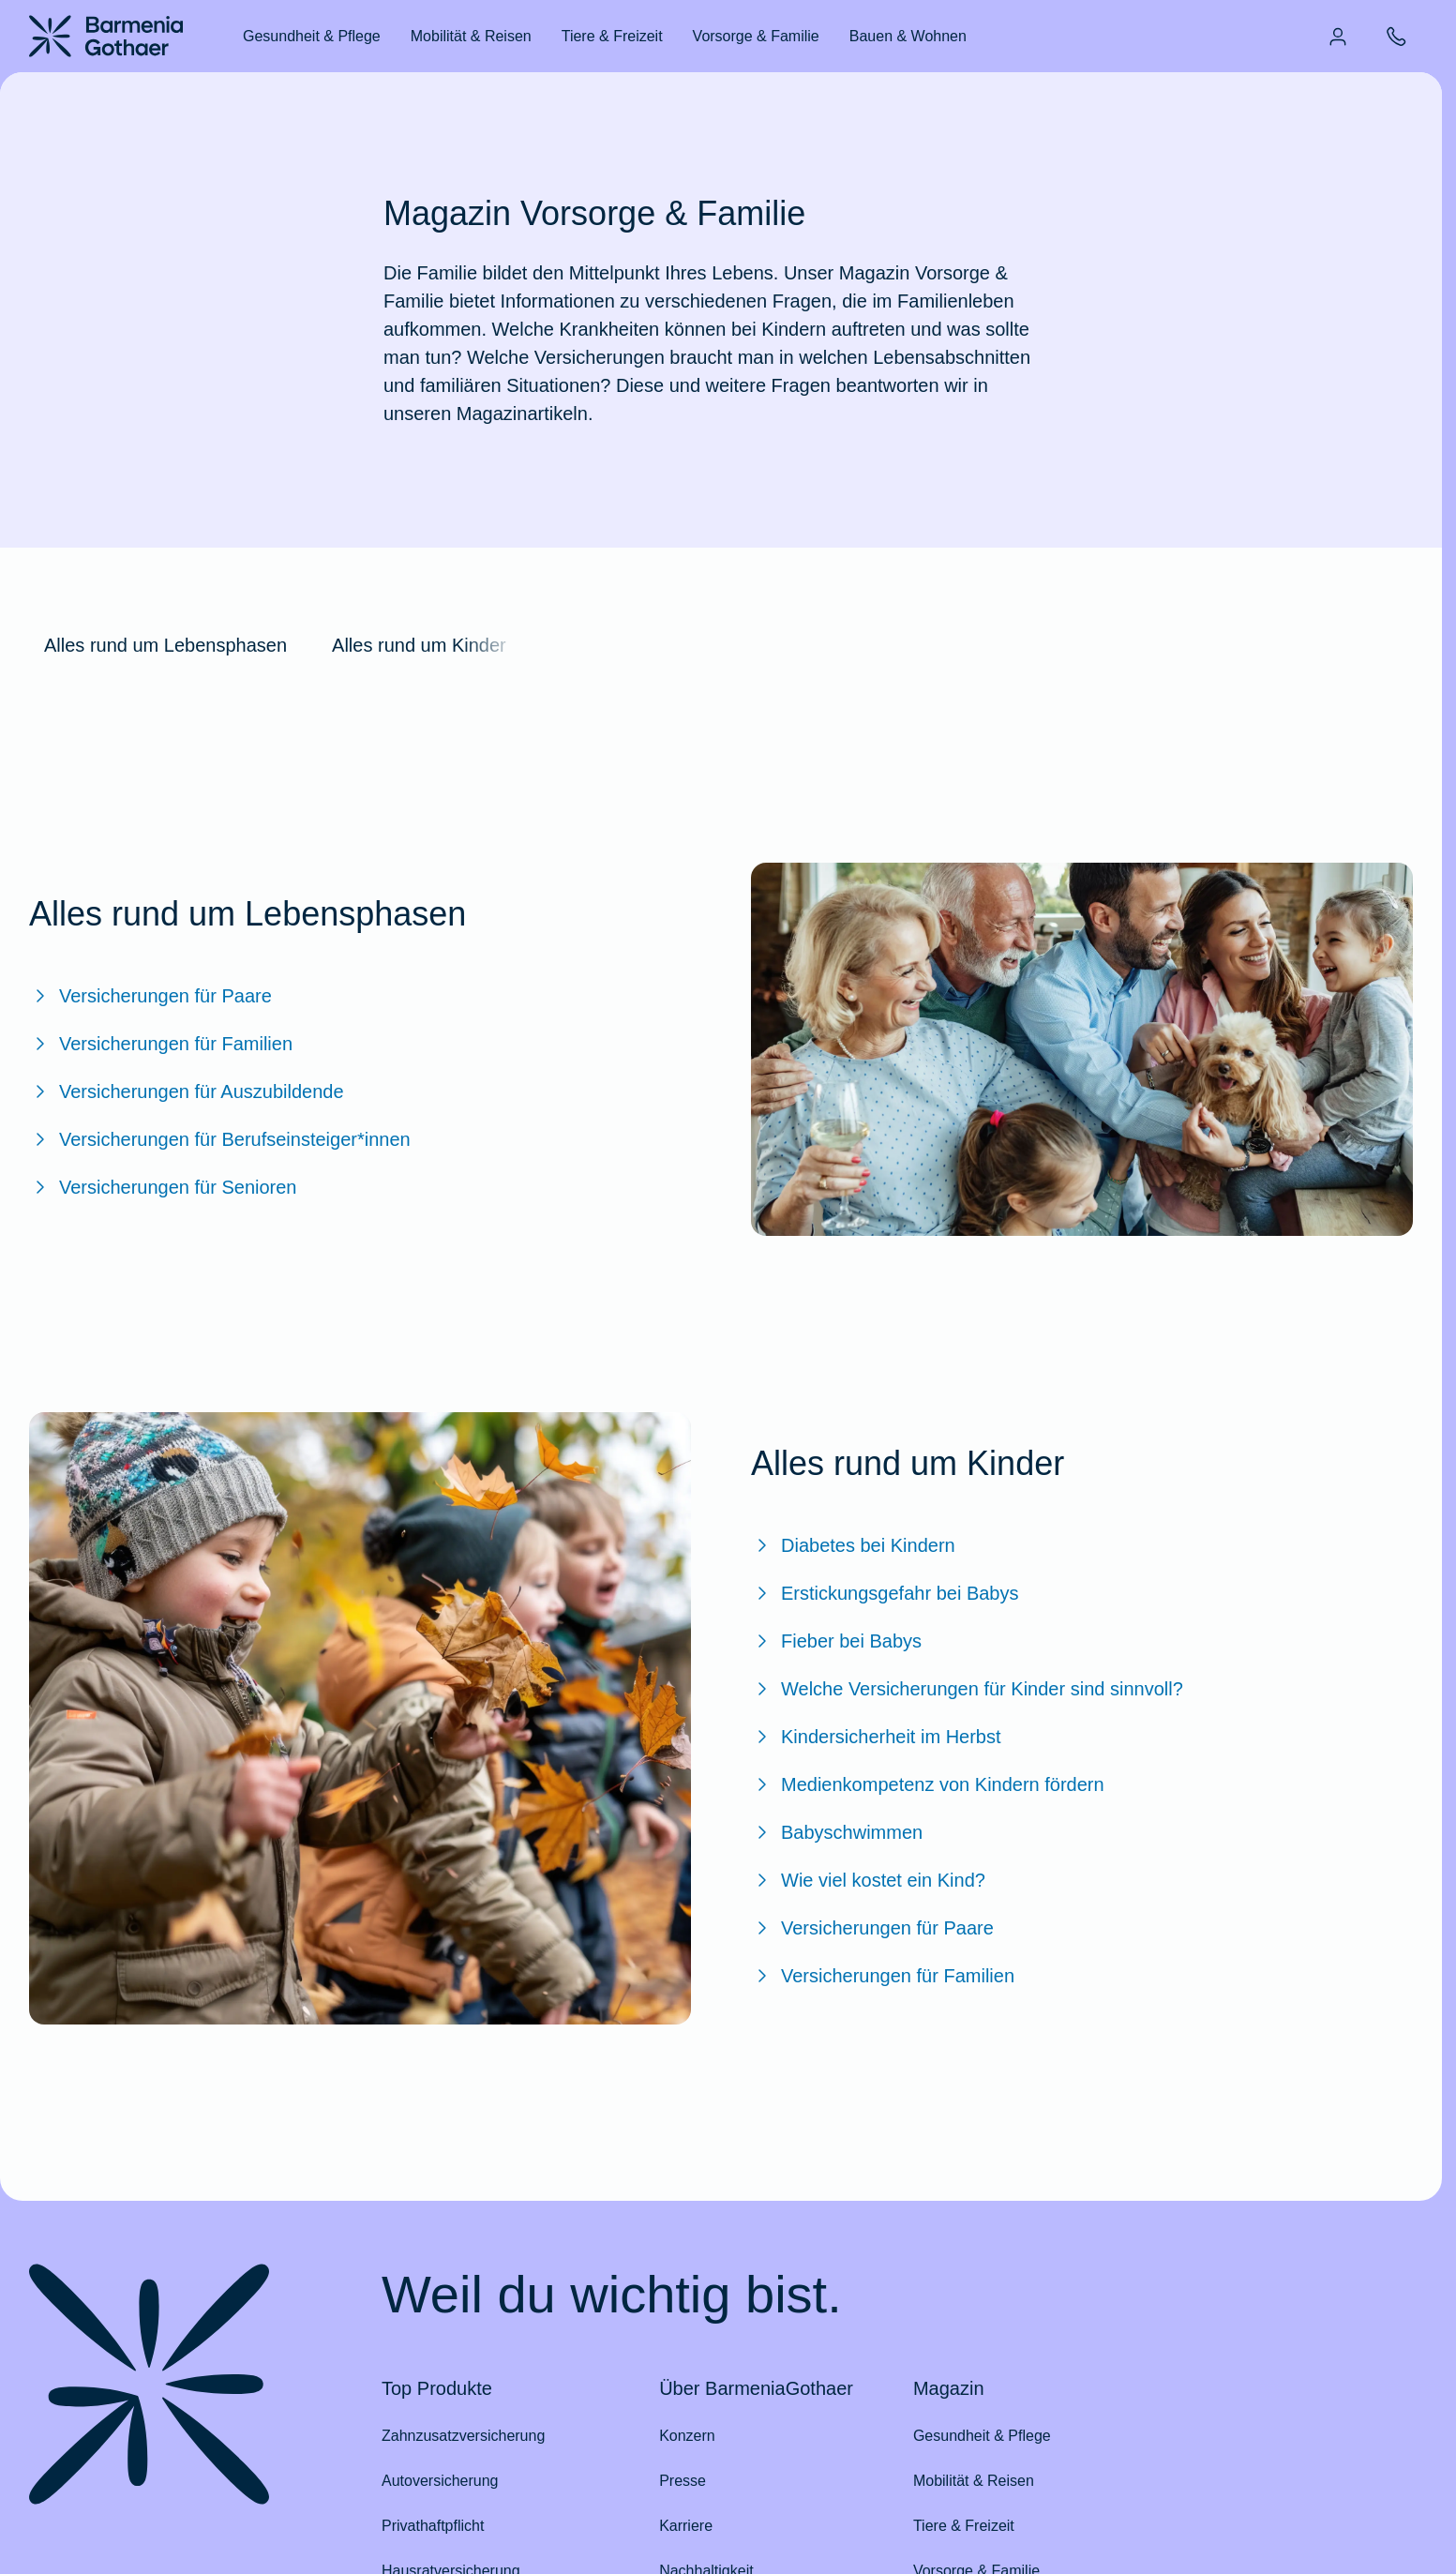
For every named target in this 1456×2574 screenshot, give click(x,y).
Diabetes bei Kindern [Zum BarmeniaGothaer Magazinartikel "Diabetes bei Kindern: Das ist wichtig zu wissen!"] (853, 1545)
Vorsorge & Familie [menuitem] (756, 36)
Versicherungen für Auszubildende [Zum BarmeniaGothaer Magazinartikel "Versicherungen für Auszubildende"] (186, 1091)
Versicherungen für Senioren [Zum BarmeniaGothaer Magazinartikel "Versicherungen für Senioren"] (163, 1187)
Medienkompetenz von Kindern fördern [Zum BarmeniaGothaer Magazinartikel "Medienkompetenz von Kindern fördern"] (927, 1784)
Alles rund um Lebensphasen (165, 645)
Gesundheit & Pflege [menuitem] (312, 36)
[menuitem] (1338, 36)
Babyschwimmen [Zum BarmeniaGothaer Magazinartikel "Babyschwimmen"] (837, 1832)
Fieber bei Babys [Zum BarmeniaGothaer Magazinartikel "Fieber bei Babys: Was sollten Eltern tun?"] (836, 1641)
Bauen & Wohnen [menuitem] (908, 36)
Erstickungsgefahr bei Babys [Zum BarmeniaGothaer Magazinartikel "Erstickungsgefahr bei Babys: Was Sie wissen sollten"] (884, 1593)
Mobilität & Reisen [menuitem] (471, 36)
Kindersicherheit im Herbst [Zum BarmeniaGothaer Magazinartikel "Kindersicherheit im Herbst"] (876, 1736)
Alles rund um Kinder (419, 645)
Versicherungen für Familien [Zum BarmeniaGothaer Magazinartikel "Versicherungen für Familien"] (161, 1043)
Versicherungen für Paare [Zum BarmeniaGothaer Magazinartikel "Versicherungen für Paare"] (150, 996)
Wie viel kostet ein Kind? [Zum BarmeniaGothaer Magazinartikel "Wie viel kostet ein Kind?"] (868, 1880)
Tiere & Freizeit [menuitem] (612, 36)
